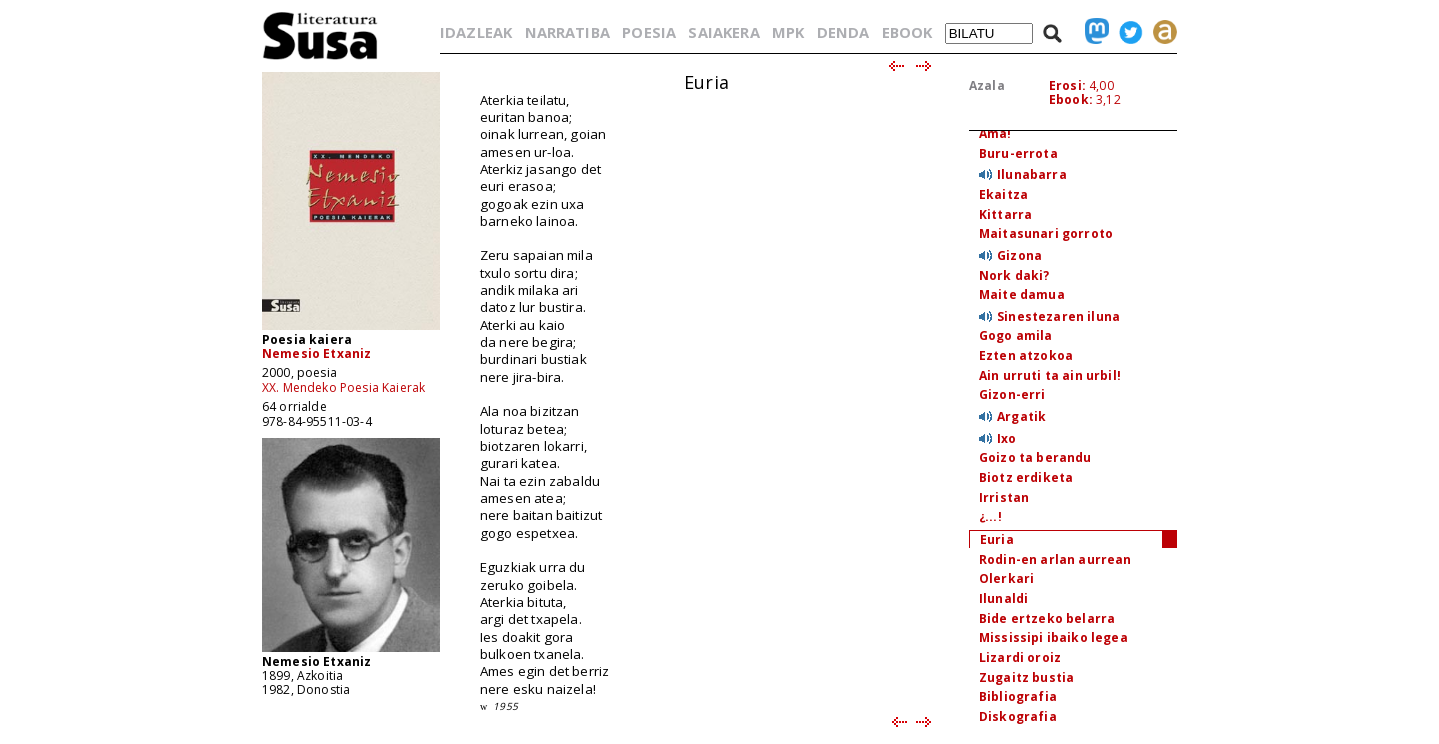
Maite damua (1022, 294)
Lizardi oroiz (1020, 657)
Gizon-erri (1012, 394)
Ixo (1006, 438)
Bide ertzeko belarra (1047, 618)
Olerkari (1006, 578)
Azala (987, 85)
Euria (997, 539)
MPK (788, 32)
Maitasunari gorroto (1046, 233)
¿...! (990, 516)
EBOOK (907, 32)
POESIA (649, 32)
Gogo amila (1016, 335)
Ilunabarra (1032, 174)
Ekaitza (1003, 194)
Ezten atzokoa (1026, 355)
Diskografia (1018, 716)
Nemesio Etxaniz (316, 353)
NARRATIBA (567, 32)
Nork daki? (1014, 275)
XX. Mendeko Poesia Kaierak (343, 387)
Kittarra (1005, 214)
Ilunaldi (1003, 598)
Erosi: (1067, 85)
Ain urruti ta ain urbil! (1050, 375)
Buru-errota (1018, 153)
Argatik (1021, 416)
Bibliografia (1018, 696)
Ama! (995, 133)
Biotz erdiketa (1026, 477)
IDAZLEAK (476, 32)
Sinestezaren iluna (1058, 316)
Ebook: (1071, 99)
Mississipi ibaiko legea (1053, 637)
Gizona (1019, 255)
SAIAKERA (723, 32)
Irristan (1004, 497)
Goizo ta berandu (1035, 457)
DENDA (843, 32)
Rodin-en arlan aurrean (1055, 559)
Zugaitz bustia (1026, 677)
